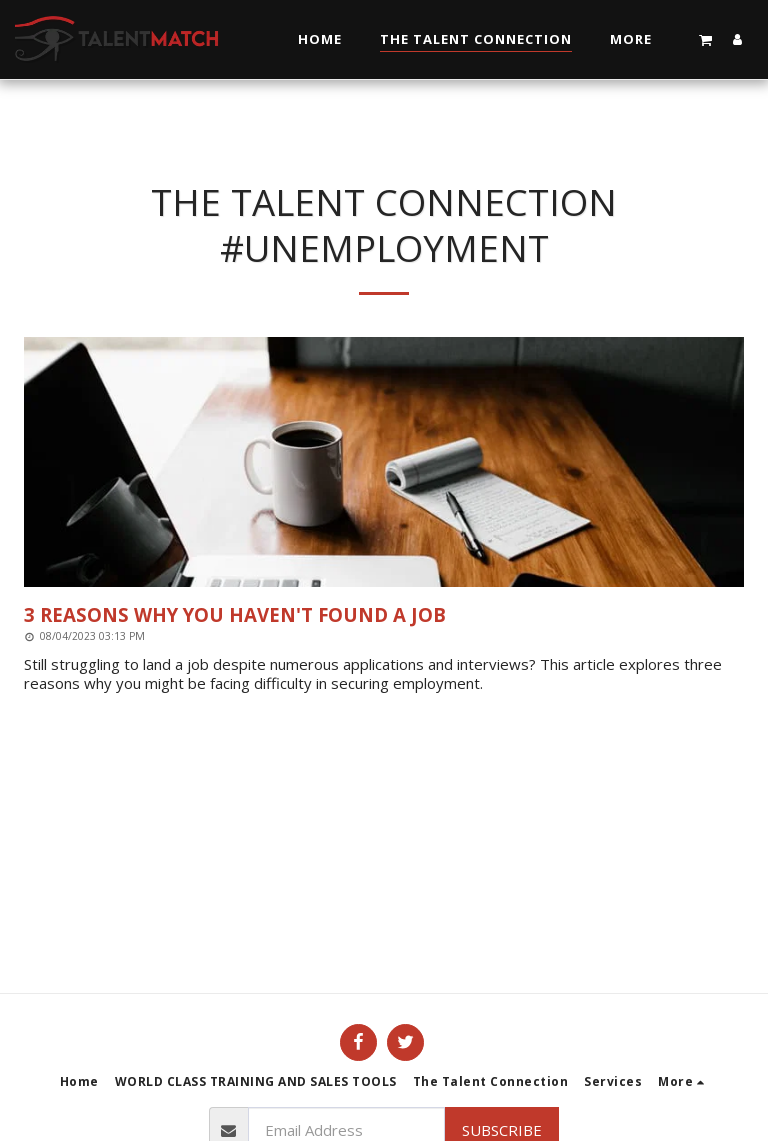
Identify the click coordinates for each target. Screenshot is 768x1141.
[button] (706, 39)
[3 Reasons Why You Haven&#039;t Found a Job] (384, 614)
